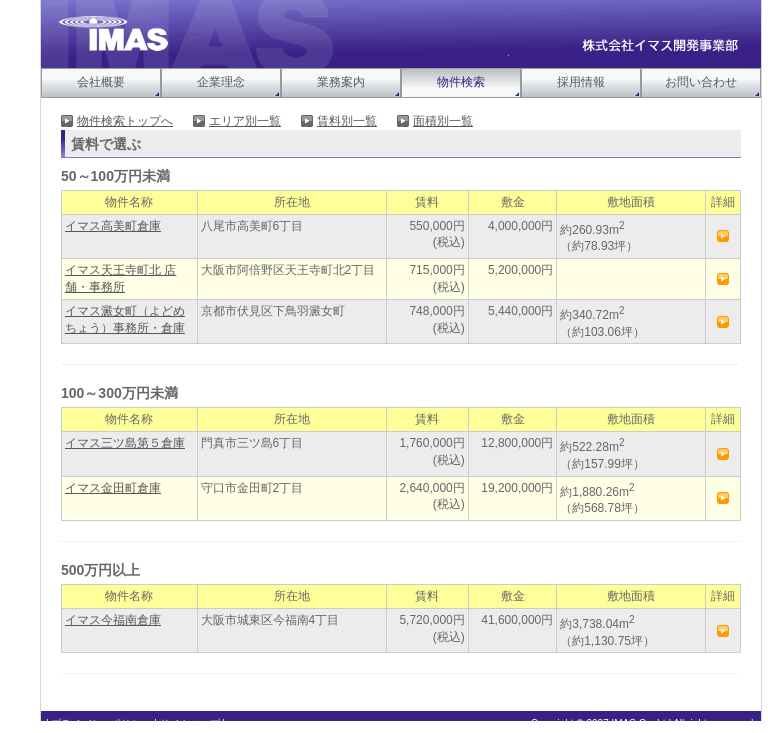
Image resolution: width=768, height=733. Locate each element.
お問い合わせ (701, 82)
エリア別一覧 (245, 121)
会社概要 (101, 82)
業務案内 (341, 82)
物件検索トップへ (125, 121)
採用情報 (581, 82)
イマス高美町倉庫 (113, 226)
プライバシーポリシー (101, 723)
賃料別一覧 (347, 121)
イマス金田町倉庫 (113, 488)
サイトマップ (190, 723)
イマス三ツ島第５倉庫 (125, 443)
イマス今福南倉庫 (113, 620)
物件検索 (461, 82)
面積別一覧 (443, 121)
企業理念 (221, 82)
